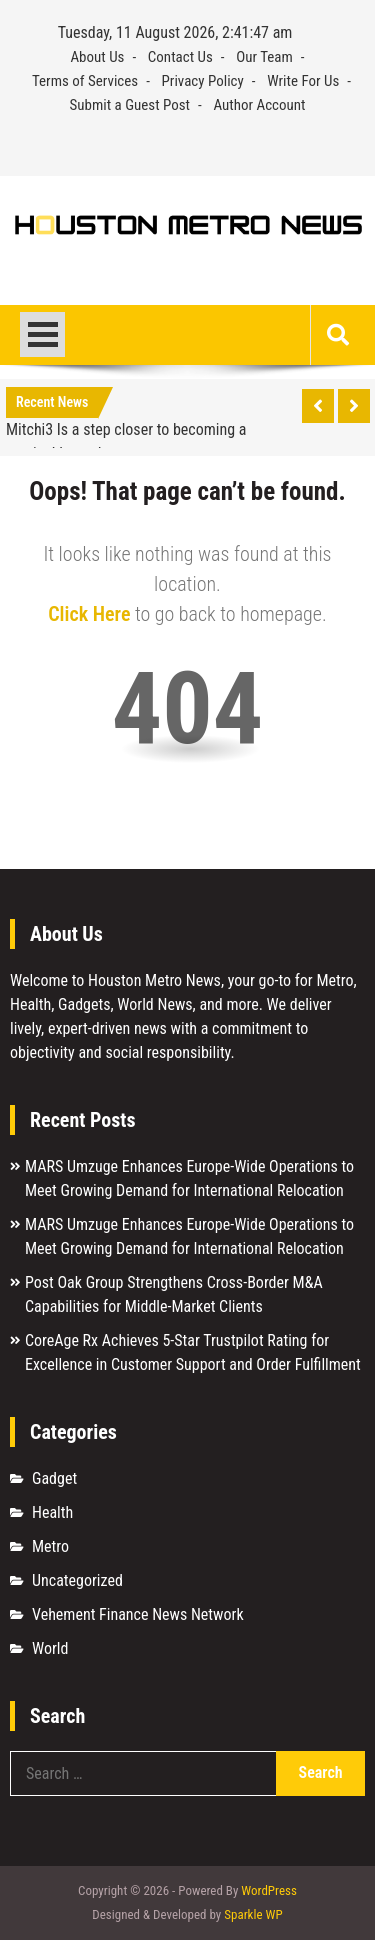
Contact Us (180, 57)
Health (52, 1512)
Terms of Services (85, 81)
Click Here (89, 614)
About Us (97, 57)
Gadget (54, 1478)
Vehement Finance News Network (138, 1614)
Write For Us (303, 81)
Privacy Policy (203, 81)
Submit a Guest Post (129, 105)
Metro (50, 1546)
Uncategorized (77, 1580)
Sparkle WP (253, 1914)
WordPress (269, 1890)
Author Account (259, 105)
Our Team (264, 57)
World (50, 1648)
